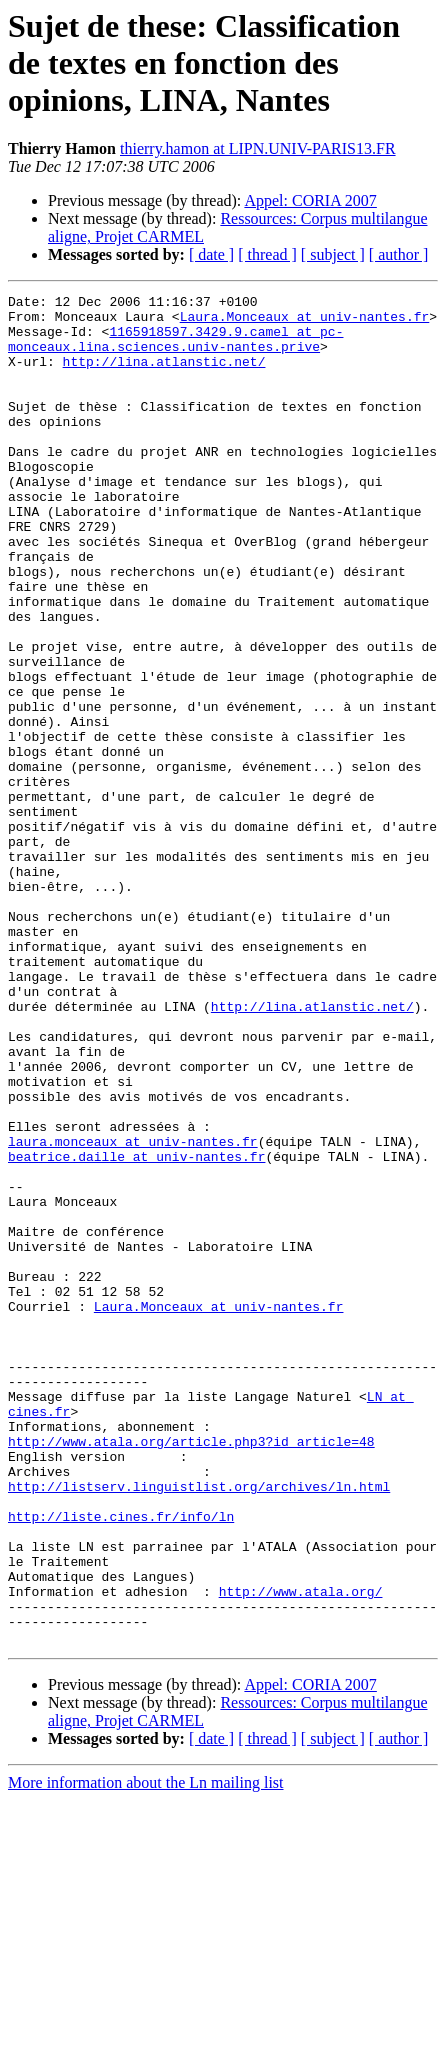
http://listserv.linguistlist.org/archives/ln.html (199, 1726)
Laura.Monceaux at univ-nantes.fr (305, 322)
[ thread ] (267, 254)
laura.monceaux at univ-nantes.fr (133, 1312)
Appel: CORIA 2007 (310, 200)
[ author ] (399, 254)
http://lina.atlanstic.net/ (164, 376)
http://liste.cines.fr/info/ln (121, 1762)
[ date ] (211, 254)
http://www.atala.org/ (301, 1852)
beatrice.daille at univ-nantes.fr (136, 1330)
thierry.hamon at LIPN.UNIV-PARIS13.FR (258, 148)
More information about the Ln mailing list (146, 2052)
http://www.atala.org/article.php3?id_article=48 (191, 1672)
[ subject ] (333, 254)
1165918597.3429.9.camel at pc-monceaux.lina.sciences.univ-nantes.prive (175, 349)
